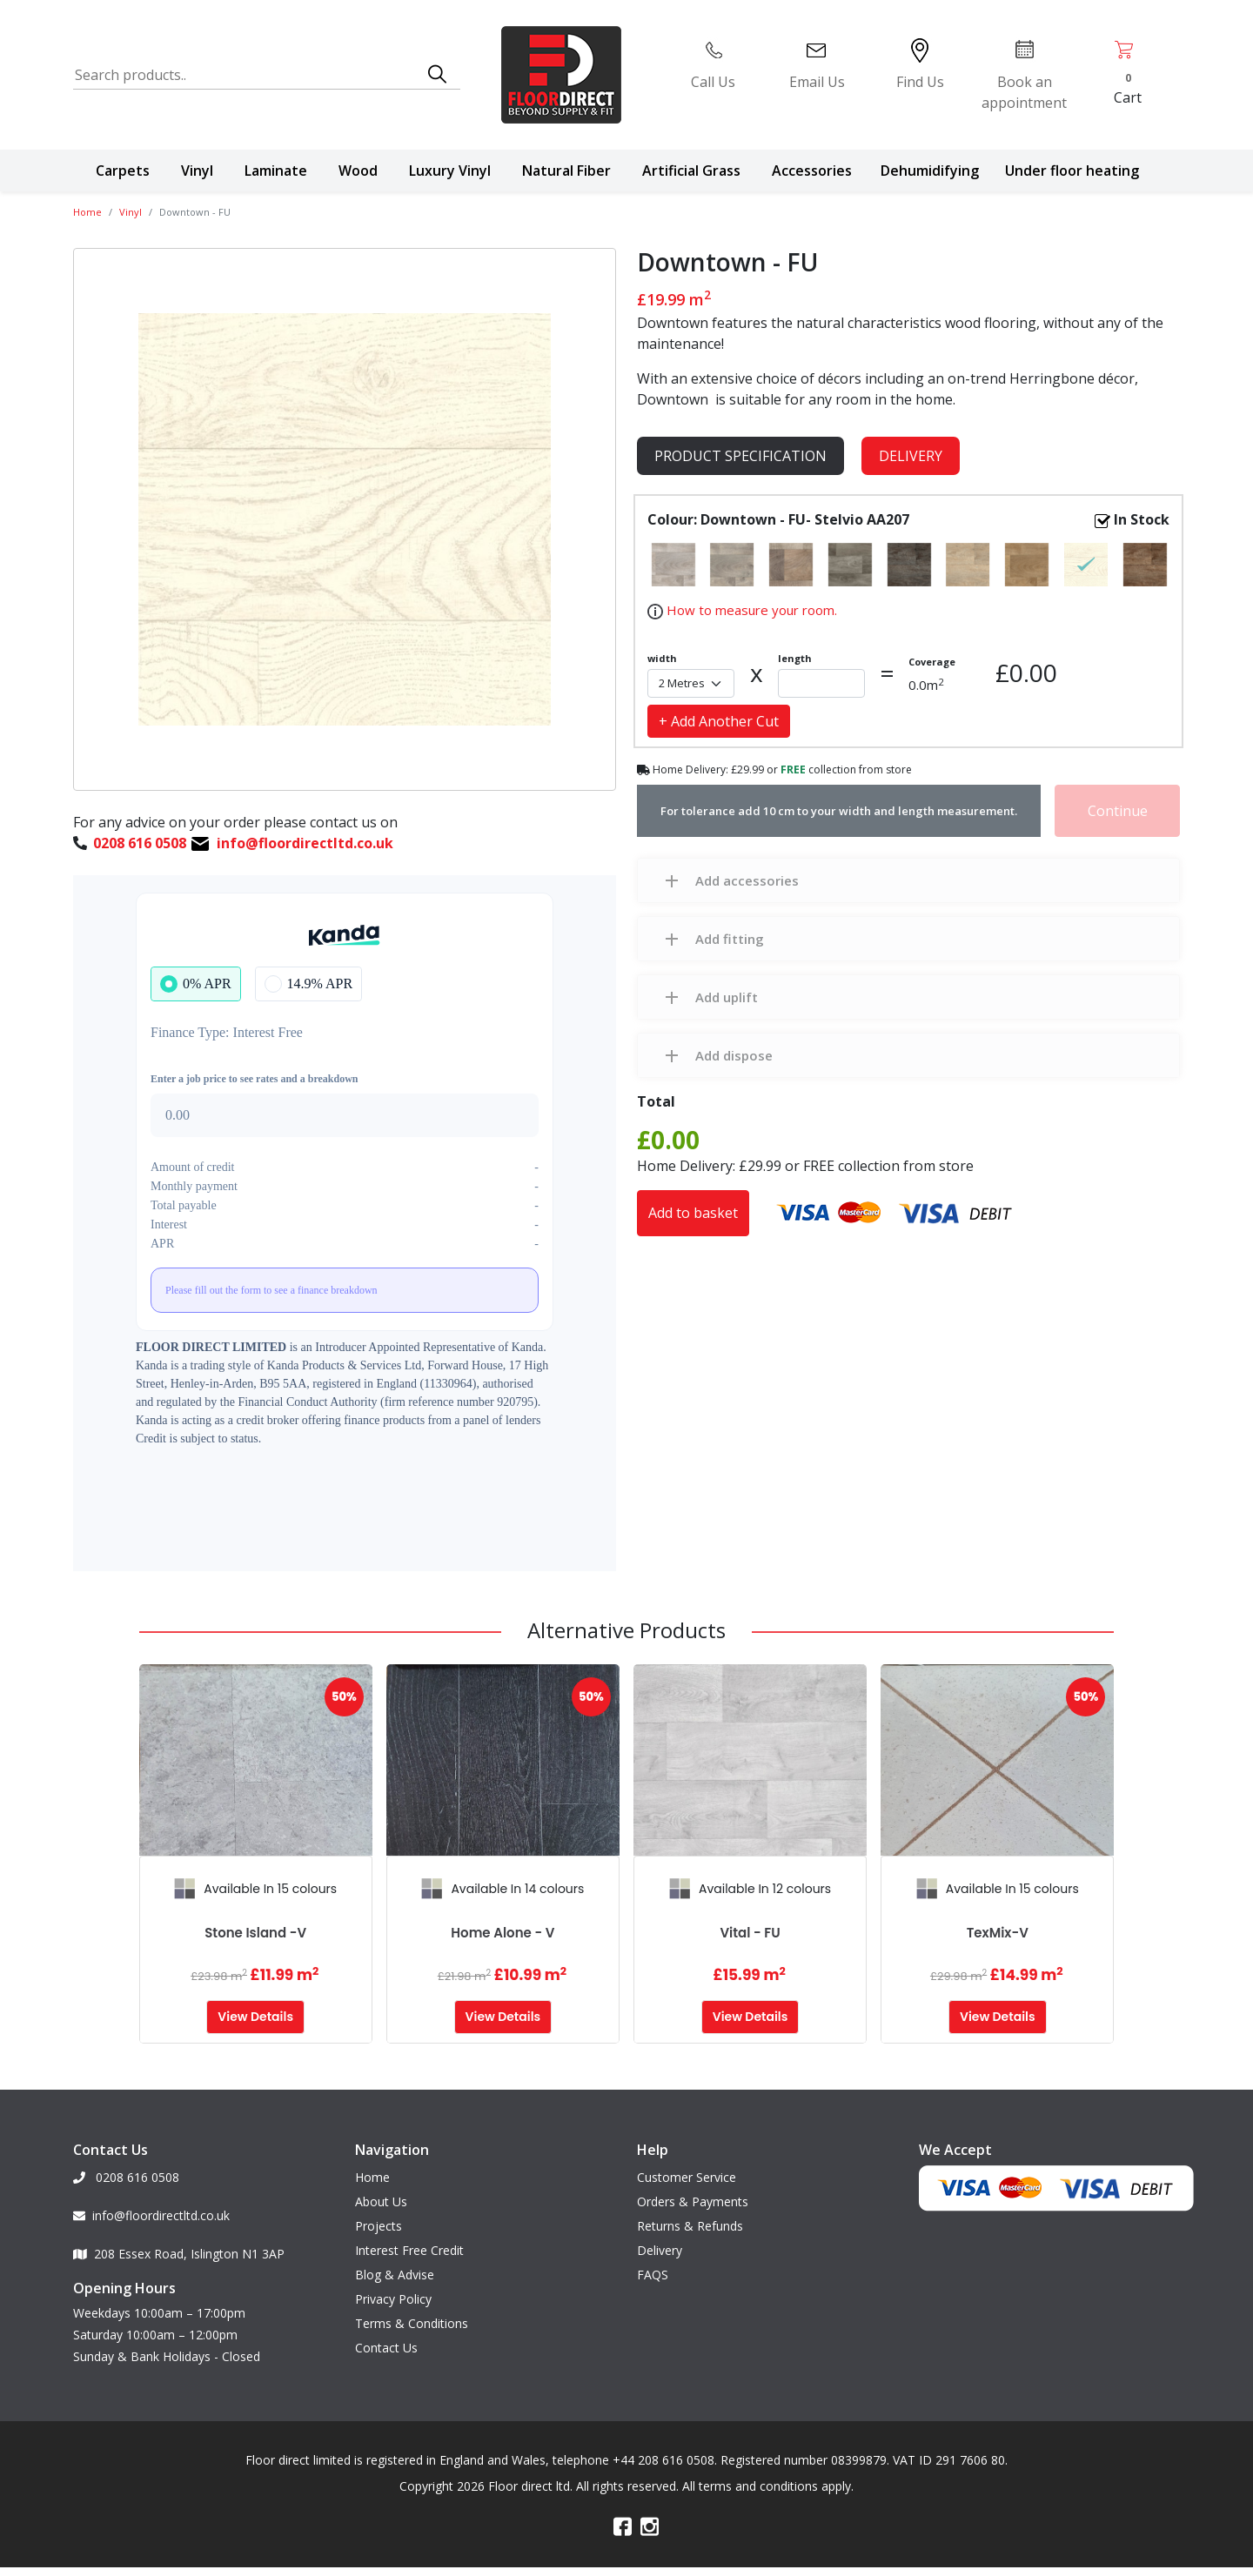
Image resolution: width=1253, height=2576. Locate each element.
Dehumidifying (930, 170)
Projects (378, 2221)
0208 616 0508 (126, 2173)
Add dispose (734, 1055)
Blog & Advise (394, 2270)
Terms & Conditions (411, 2319)
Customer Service (686, 2173)
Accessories (812, 170)
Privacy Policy (393, 2294)
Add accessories (747, 880)
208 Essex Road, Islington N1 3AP (179, 2249)
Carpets (123, 170)
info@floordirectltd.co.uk (151, 2211)
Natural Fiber (566, 170)
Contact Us (386, 2343)
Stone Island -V (255, 1933)
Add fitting (729, 938)
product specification (740, 455)
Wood (358, 170)
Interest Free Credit (409, 2246)
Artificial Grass (691, 170)
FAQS (652, 2270)
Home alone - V (502, 1933)
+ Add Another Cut (719, 721)
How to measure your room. (750, 610)
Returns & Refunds (690, 2221)
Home (87, 211)
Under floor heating (1072, 170)
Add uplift (726, 997)
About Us (381, 2197)
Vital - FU (750, 1933)
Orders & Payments (692, 2197)
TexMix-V (998, 1933)
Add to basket (693, 1212)
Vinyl (197, 170)
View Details (255, 2016)
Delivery (910, 455)
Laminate (276, 170)
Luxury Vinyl (450, 170)
